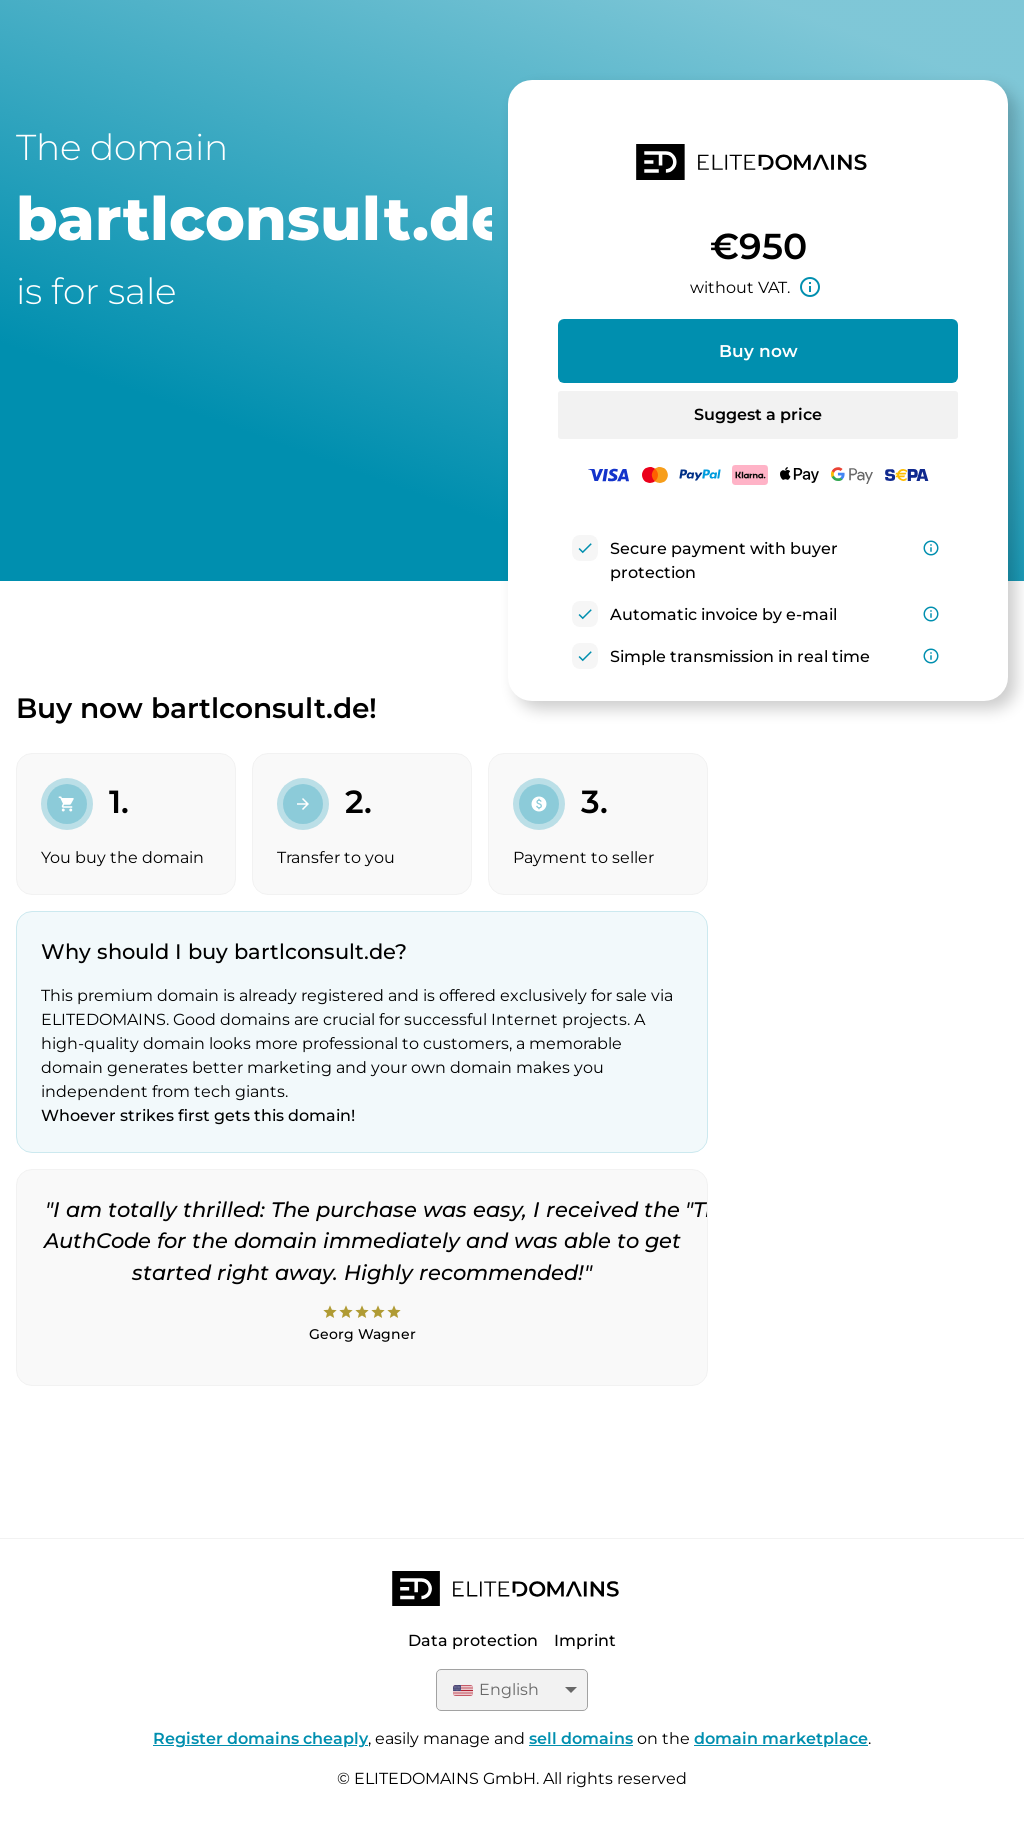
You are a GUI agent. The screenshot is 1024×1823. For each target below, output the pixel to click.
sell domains (581, 1738)
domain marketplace (781, 1738)
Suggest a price (758, 414)
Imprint (585, 1640)
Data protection (473, 1640)
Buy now (758, 351)
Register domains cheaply (260, 1738)
